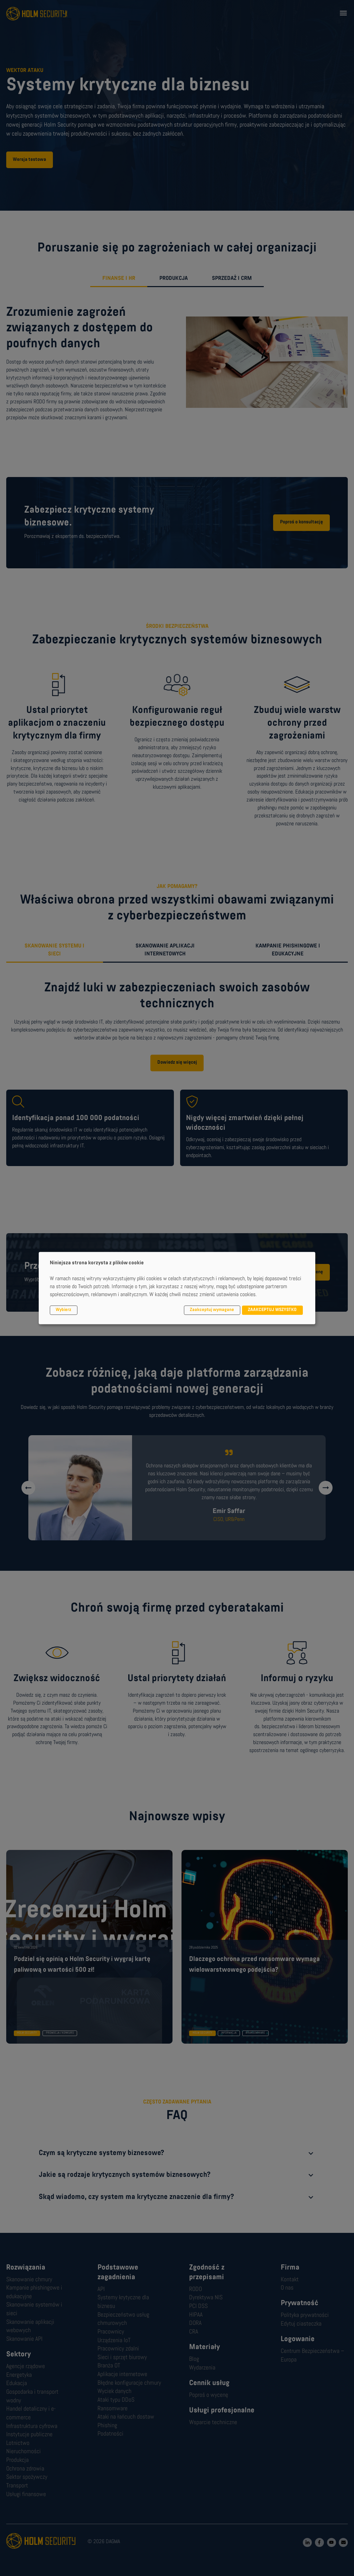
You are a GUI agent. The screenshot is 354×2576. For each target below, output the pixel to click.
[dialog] (177, 1288)
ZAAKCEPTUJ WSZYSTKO (272, 1310)
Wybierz (63, 1310)
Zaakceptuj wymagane (212, 1310)
